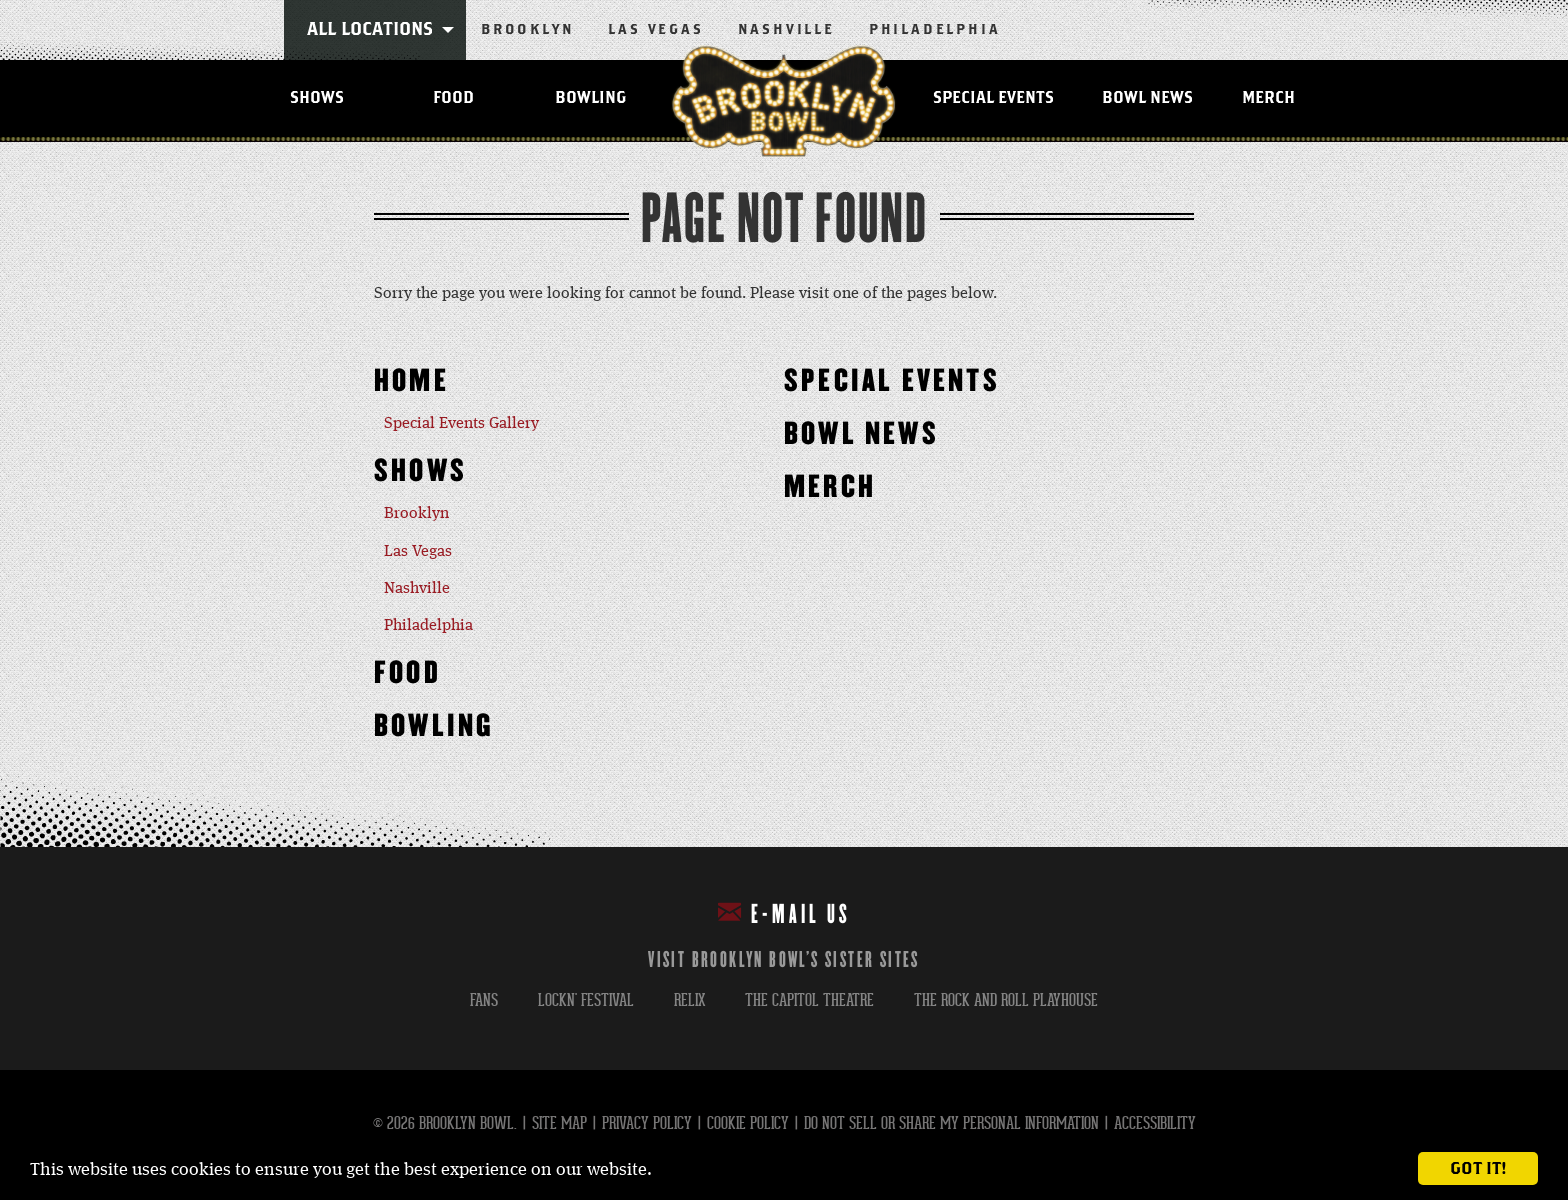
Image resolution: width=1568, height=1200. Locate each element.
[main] (784, 494)
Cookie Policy (748, 1123)
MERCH (1268, 98)
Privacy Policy (647, 1123)
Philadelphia (935, 30)
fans (484, 1000)
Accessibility (1155, 1123)
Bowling (590, 98)
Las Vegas (655, 30)
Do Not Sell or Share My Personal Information (951, 1123)
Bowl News (1147, 98)
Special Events (993, 98)
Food (453, 98)
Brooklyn (527, 30)
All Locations (370, 30)
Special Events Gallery (461, 424)
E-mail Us (784, 913)
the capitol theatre (809, 1000)
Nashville (786, 30)
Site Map (559, 1123)
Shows (317, 98)
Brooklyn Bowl (783, 101)
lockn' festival (586, 1000)
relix (689, 1000)
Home (411, 381)
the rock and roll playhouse (1006, 1000)
